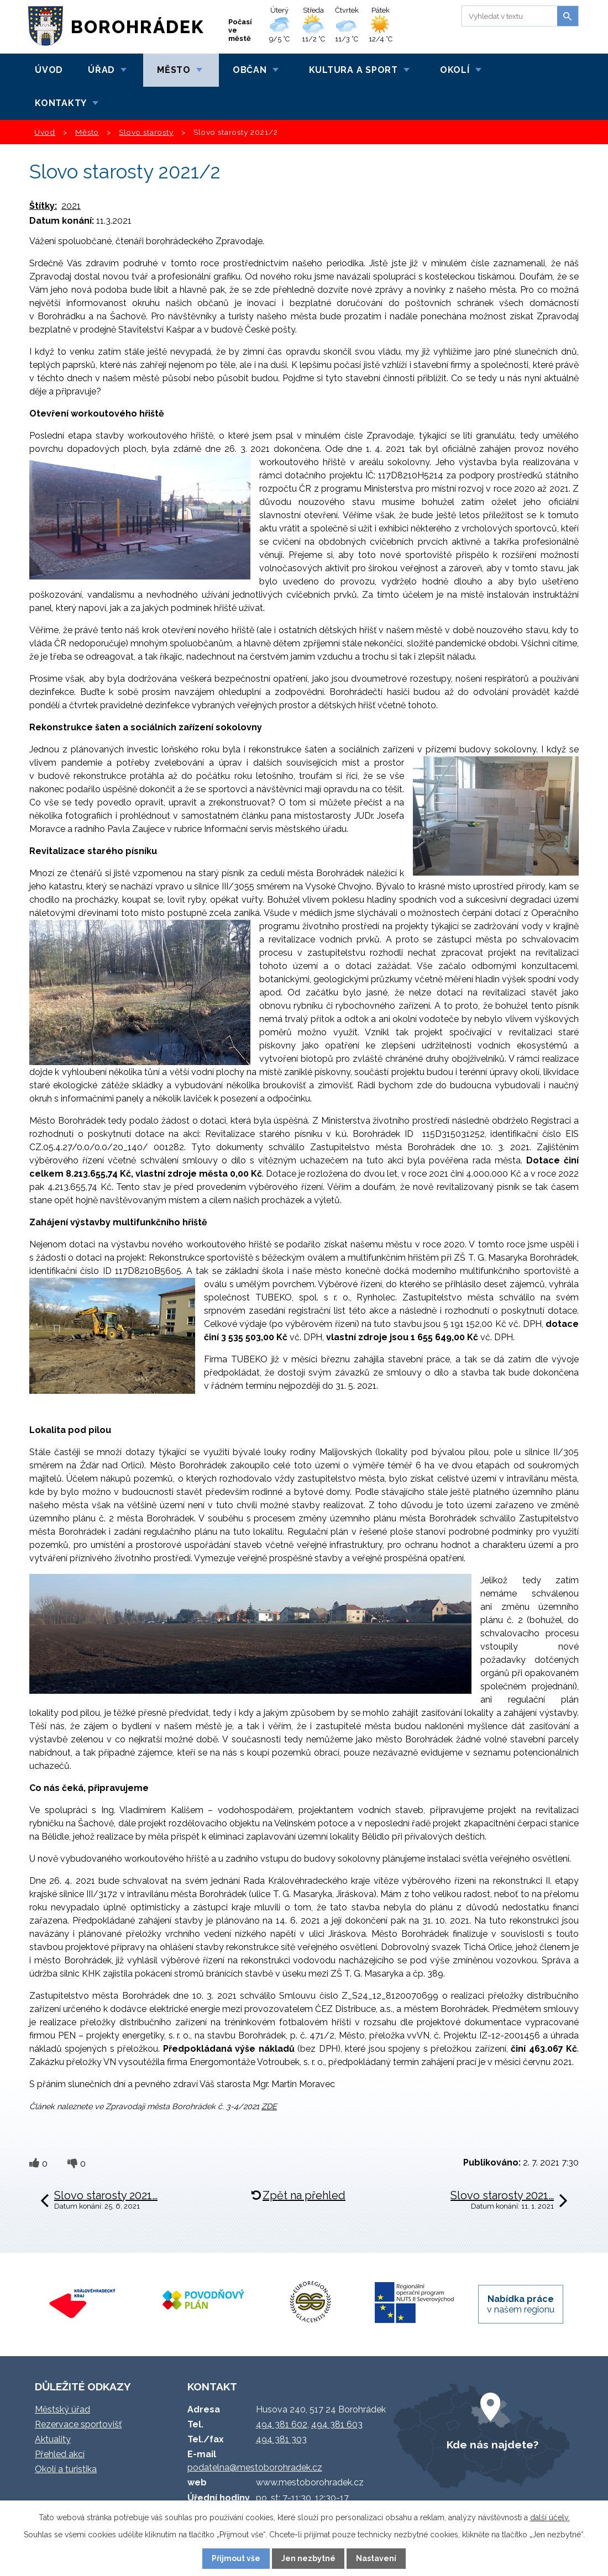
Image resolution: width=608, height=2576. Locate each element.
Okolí (455, 70)
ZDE (269, 2106)
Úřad (101, 70)
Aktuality (53, 2439)
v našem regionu (520, 2304)
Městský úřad (62, 2409)
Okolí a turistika (66, 2469)
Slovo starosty (146, 132)
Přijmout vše (236, 2558)
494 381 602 (281, 2424)
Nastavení (376, 2558)
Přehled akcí (60, 2454)
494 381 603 (337, 2424)
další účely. (550, 2517)
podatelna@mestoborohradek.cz (254, 2467)
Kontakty (61, 103)
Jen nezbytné (308, 2558)
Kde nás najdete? (492, 2444)
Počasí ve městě (240, 30)
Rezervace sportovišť (78, 2424)
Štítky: (43, 206)
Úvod (49, 70)
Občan (250, 70)
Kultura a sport (353, 70)
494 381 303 (281, 2439)
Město (174, 70)
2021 (71, 206)
